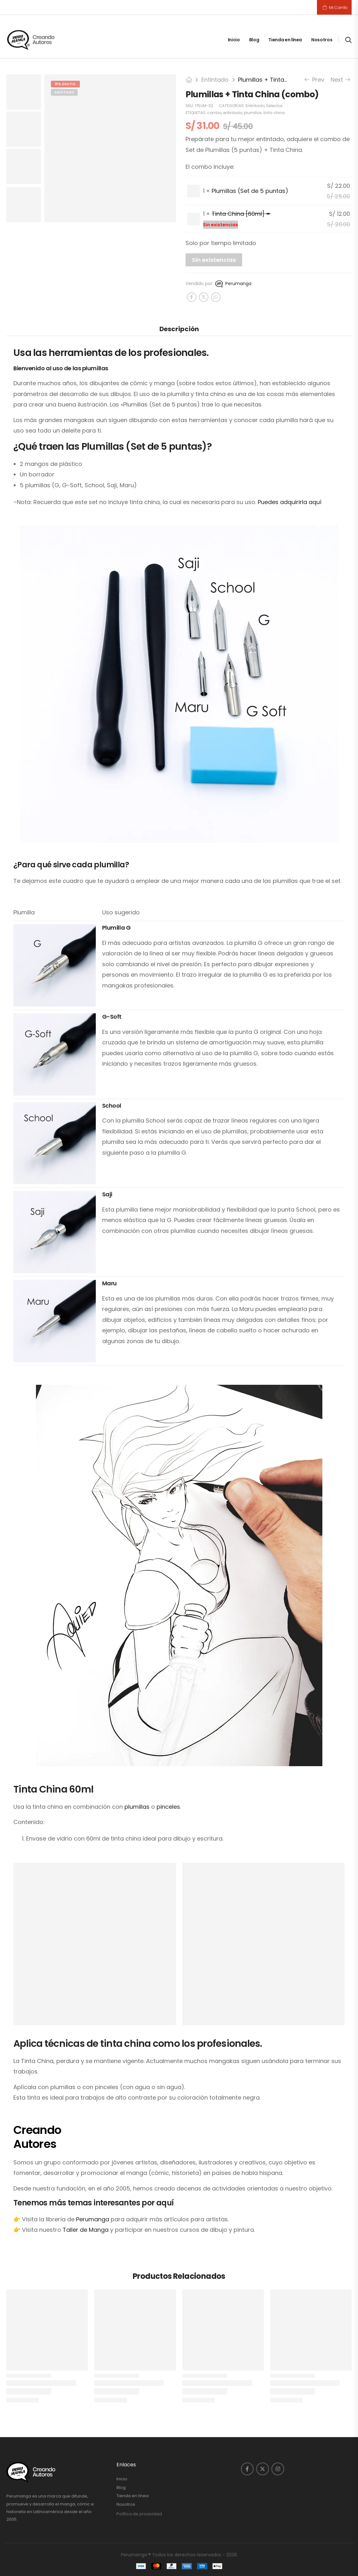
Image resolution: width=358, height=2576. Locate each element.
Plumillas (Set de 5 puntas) (250, 191)
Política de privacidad (139, 2514)
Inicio (234, 40)
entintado (232, 112)
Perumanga (232, 283)
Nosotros (321, 40)
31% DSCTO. (65, 83)
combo (214, 112)
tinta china (274, 112)
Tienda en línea (285, 40)
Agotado (64, 92)
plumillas (253, 112)
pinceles (168, 1807)
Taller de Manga (86, 2230)
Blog (254, 40)
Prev (315, 80)
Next (340, 80)
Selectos (274, 105)
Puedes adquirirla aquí (289, 502)
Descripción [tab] (179, 329)
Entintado (214, 80)
